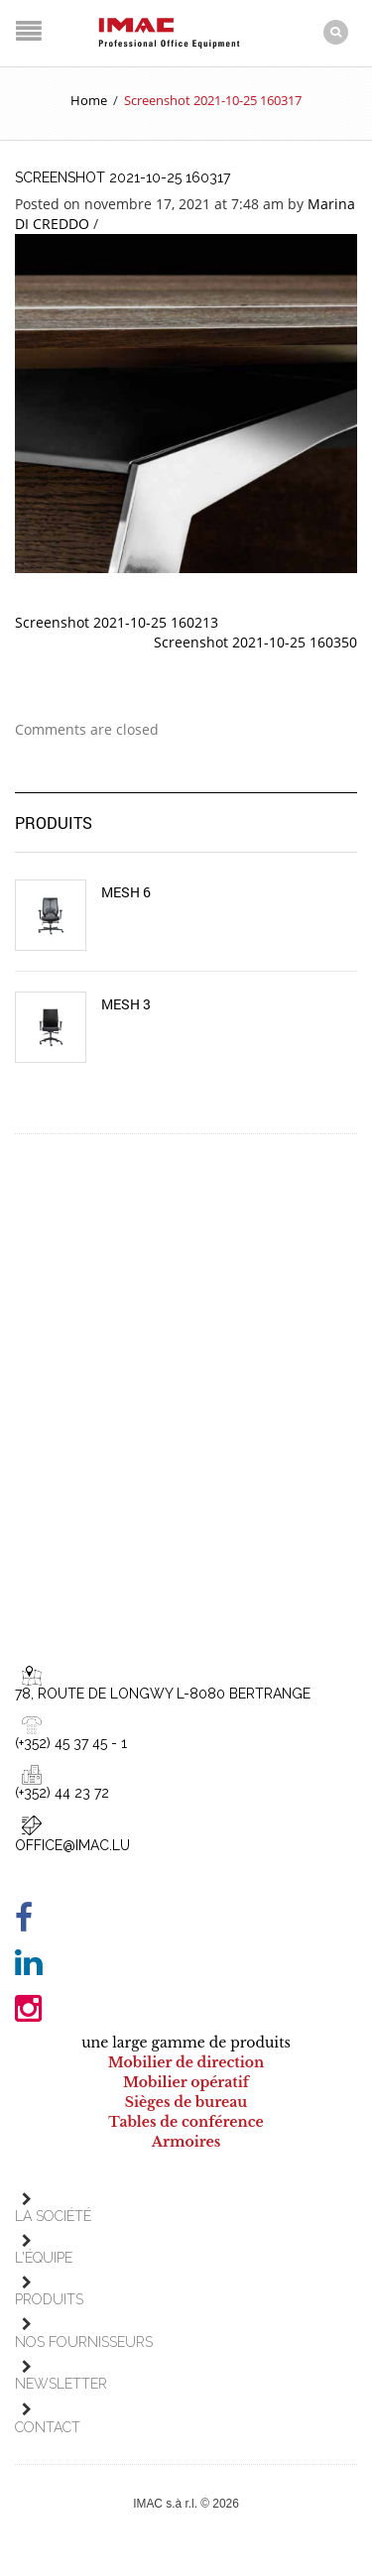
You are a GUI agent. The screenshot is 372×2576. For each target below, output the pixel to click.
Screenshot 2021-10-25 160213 (116, 622)
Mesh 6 (126, 892)
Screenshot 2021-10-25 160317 (122, 177)
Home (88, 100)
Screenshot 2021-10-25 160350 (255, 642)
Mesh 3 (126, 1004)
